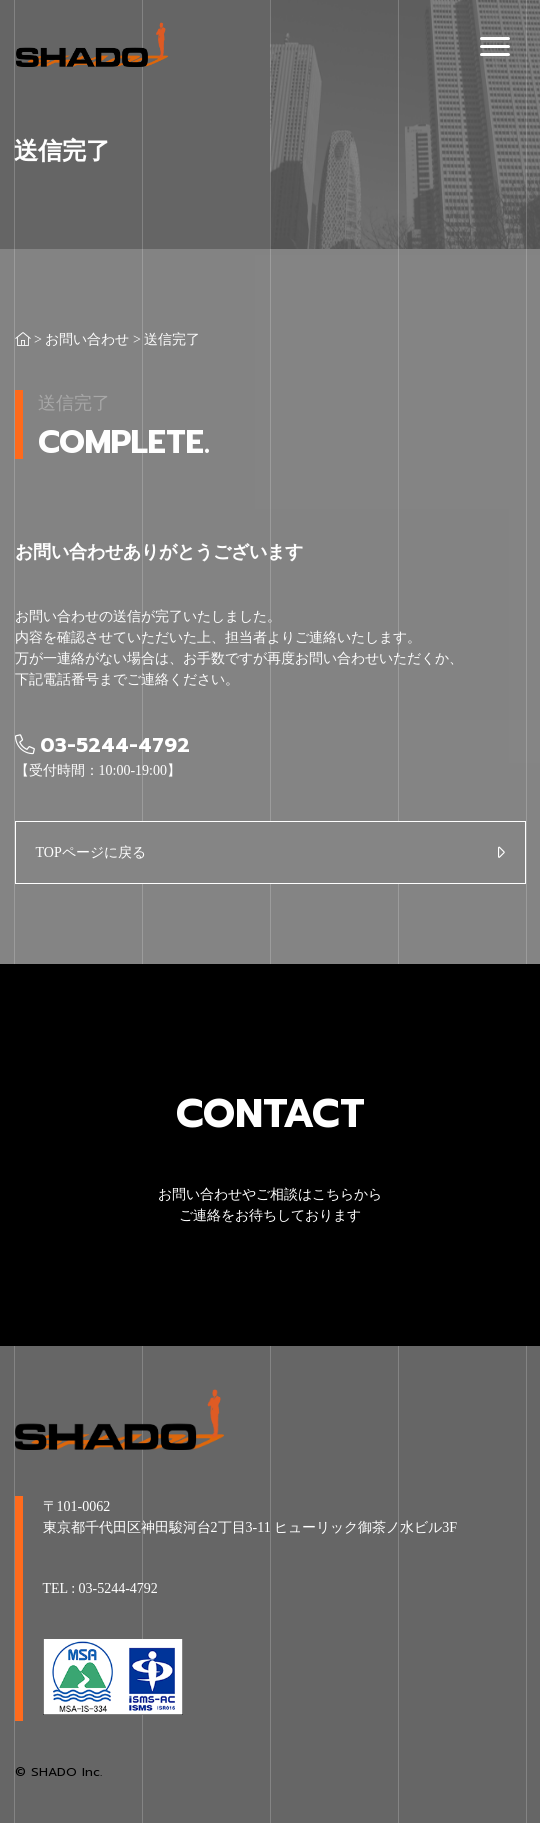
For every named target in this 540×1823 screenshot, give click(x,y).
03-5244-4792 (118, 1588)
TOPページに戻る (91, 852)
